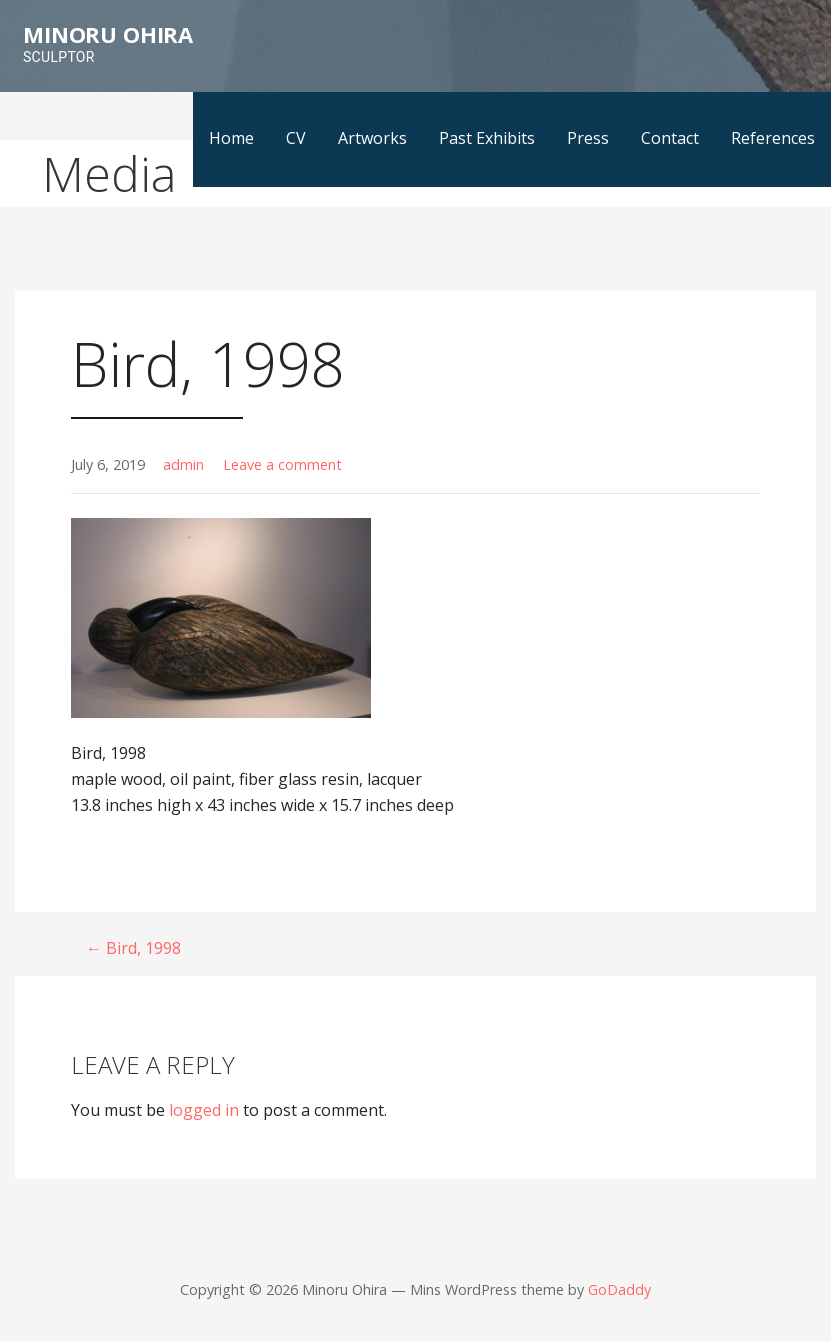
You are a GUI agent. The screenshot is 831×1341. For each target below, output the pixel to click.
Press (588, 138)
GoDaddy (619, 1289)
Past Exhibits (487, 138)
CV (296, 138)
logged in (204, 1110)
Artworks (372, 138)
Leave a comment (282, 464)
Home (231, 138)
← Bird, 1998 (133, 948)
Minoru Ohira (108, 34)
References (773, 138)
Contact (670, 138)
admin (183, 464)
